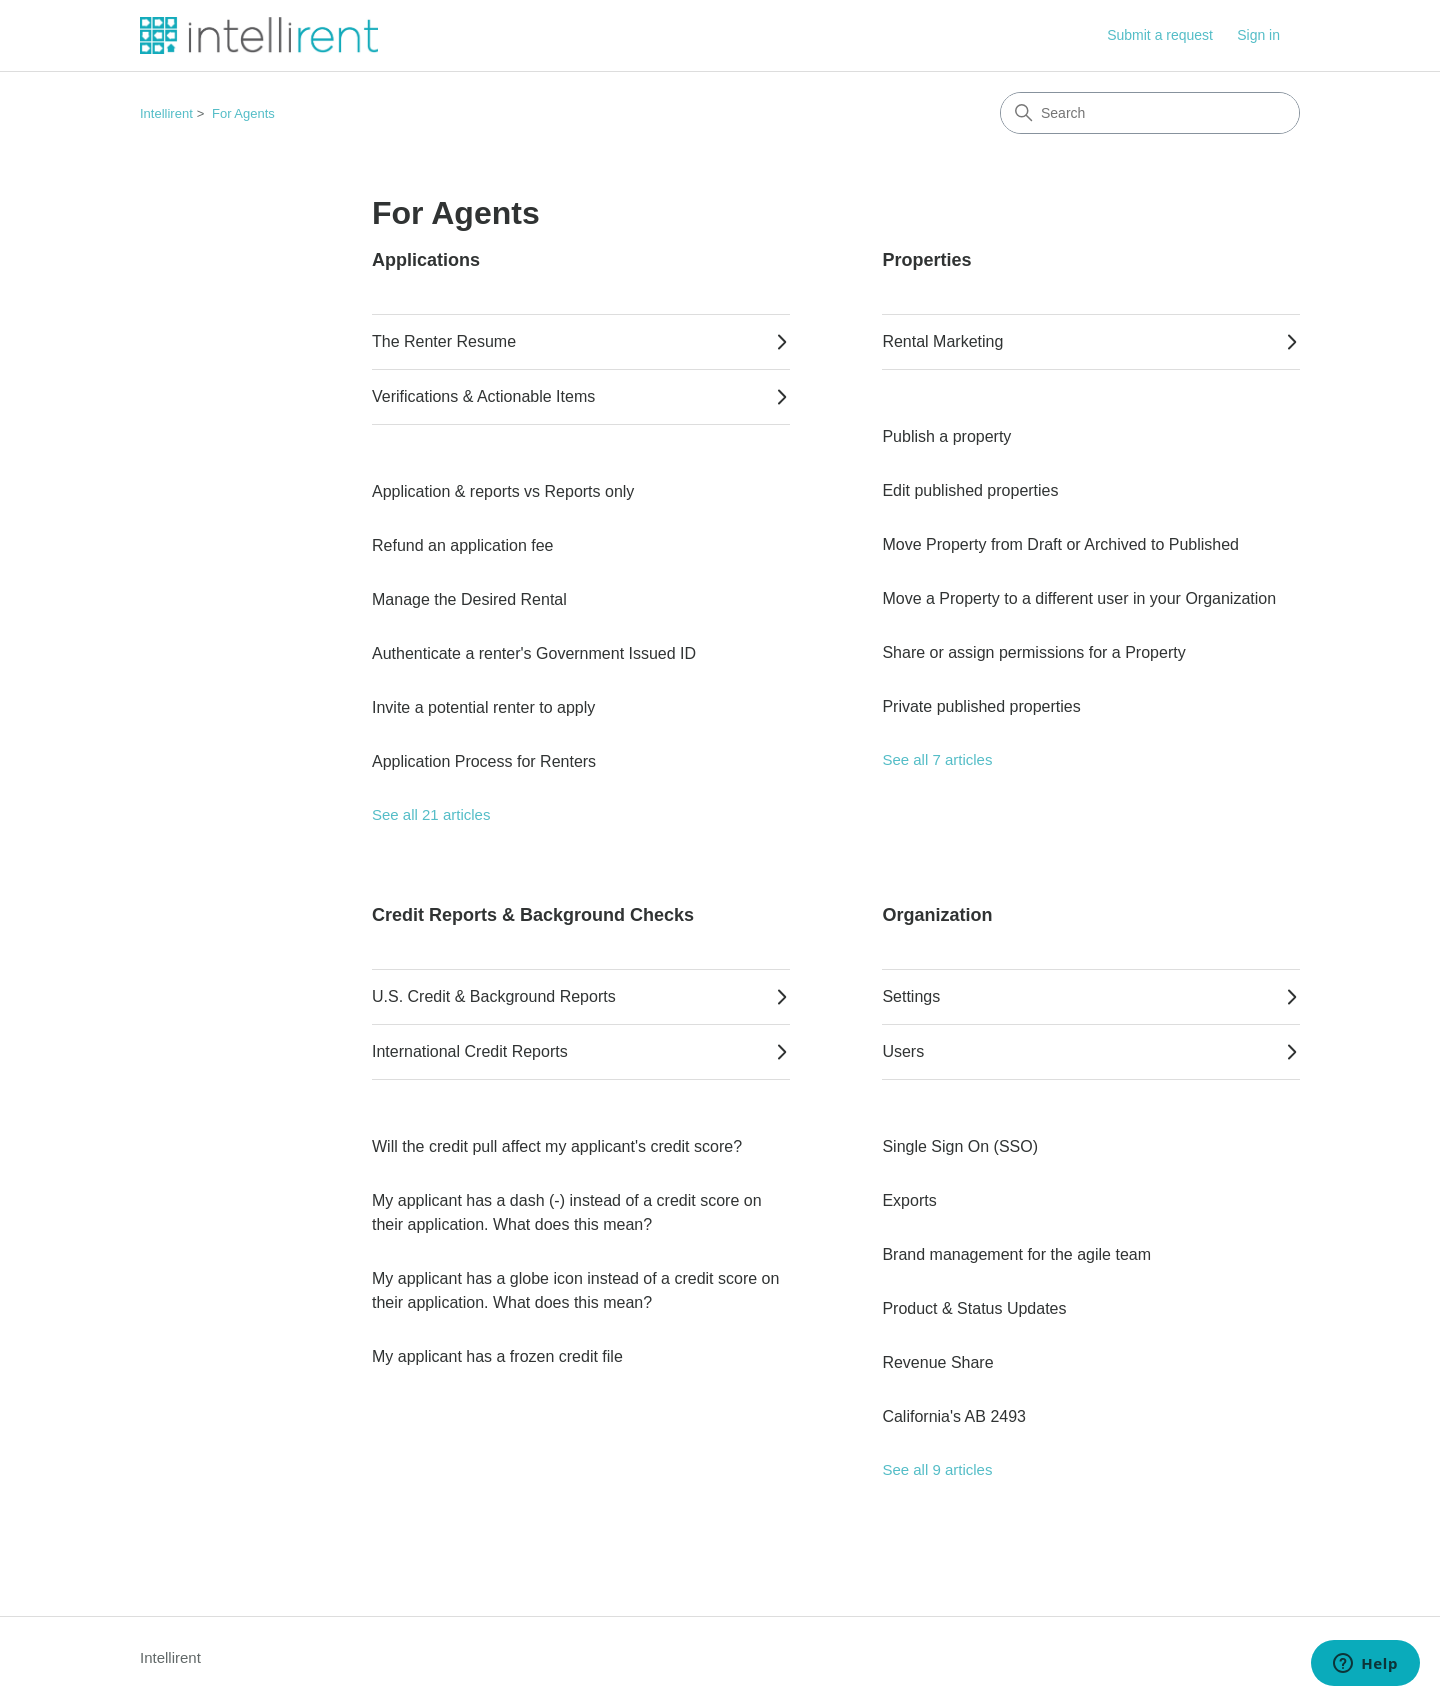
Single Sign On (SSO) (960, 1146)
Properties (926, 260)
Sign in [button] (1258, 35)
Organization (937, 915)
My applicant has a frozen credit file (497, 1356)
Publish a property (946, 436)
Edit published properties (970, 490)
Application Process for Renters (484, 761)
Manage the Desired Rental (469, 599)
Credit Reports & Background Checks (533, 915)
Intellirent (166, 113)
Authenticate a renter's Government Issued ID (534, 653)
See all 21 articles (431, 814)
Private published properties (981, 706)
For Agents (243, 113)
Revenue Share (937, 1362)
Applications (426, 260)
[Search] (1150, 113)
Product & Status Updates (974, 1308)
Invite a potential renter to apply (483, 707)
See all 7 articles (937, 759)
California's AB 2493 (954, 1416)
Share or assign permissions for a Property (1033, 652)
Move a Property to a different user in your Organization (1079, 598)
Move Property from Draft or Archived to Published (1060, 544)
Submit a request (1160, 35)
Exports (909, 1200)
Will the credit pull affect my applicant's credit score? (557, 1146)
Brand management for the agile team (1016, 1254)
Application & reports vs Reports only (503, 491)
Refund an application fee (462, 545)
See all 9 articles (937, 1469)
